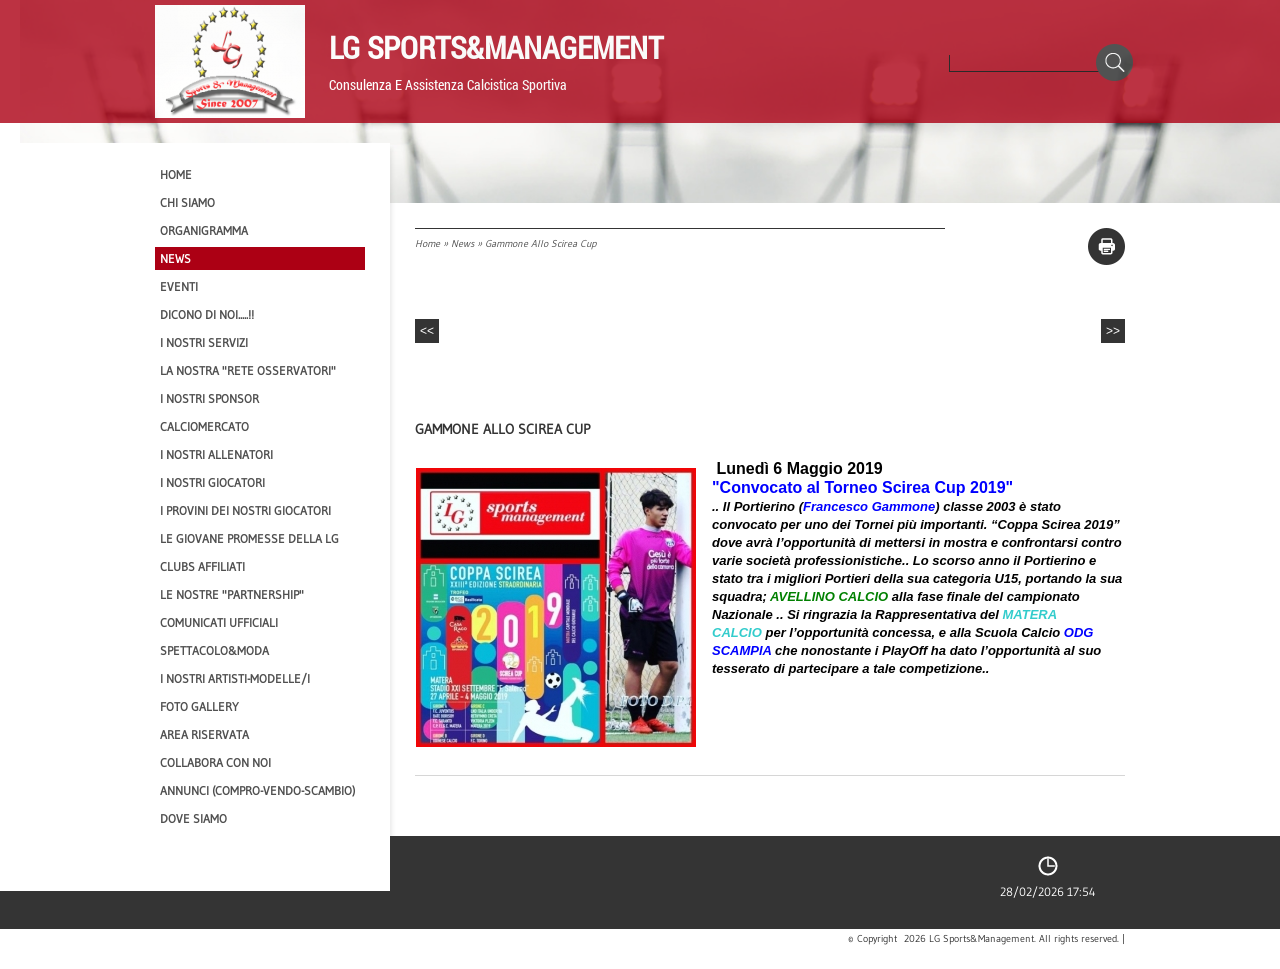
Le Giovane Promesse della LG (249, 538)
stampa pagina (1106, 246)
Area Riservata (204, 734)
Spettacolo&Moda (214, 650)
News (462, 243)
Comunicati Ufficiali (219, 622)
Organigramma (204, 230)
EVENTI (179, 286)
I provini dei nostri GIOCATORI (245, 510)
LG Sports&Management (496, 47)
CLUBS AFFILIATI (202, 566)
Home (427, 243)
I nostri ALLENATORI (216, 454)
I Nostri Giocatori (212, 482)
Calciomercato (204, 426)
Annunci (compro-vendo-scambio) (257, 790)
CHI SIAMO (187, 202)
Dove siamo (193, 818)
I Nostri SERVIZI (204, 342)
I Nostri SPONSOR (209, 398)
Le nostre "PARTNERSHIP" (232, 594)
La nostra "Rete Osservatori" (248, 370)
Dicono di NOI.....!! (207, 314)
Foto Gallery (199, 706)
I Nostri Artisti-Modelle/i (235, 678)
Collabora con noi (215, 762)
